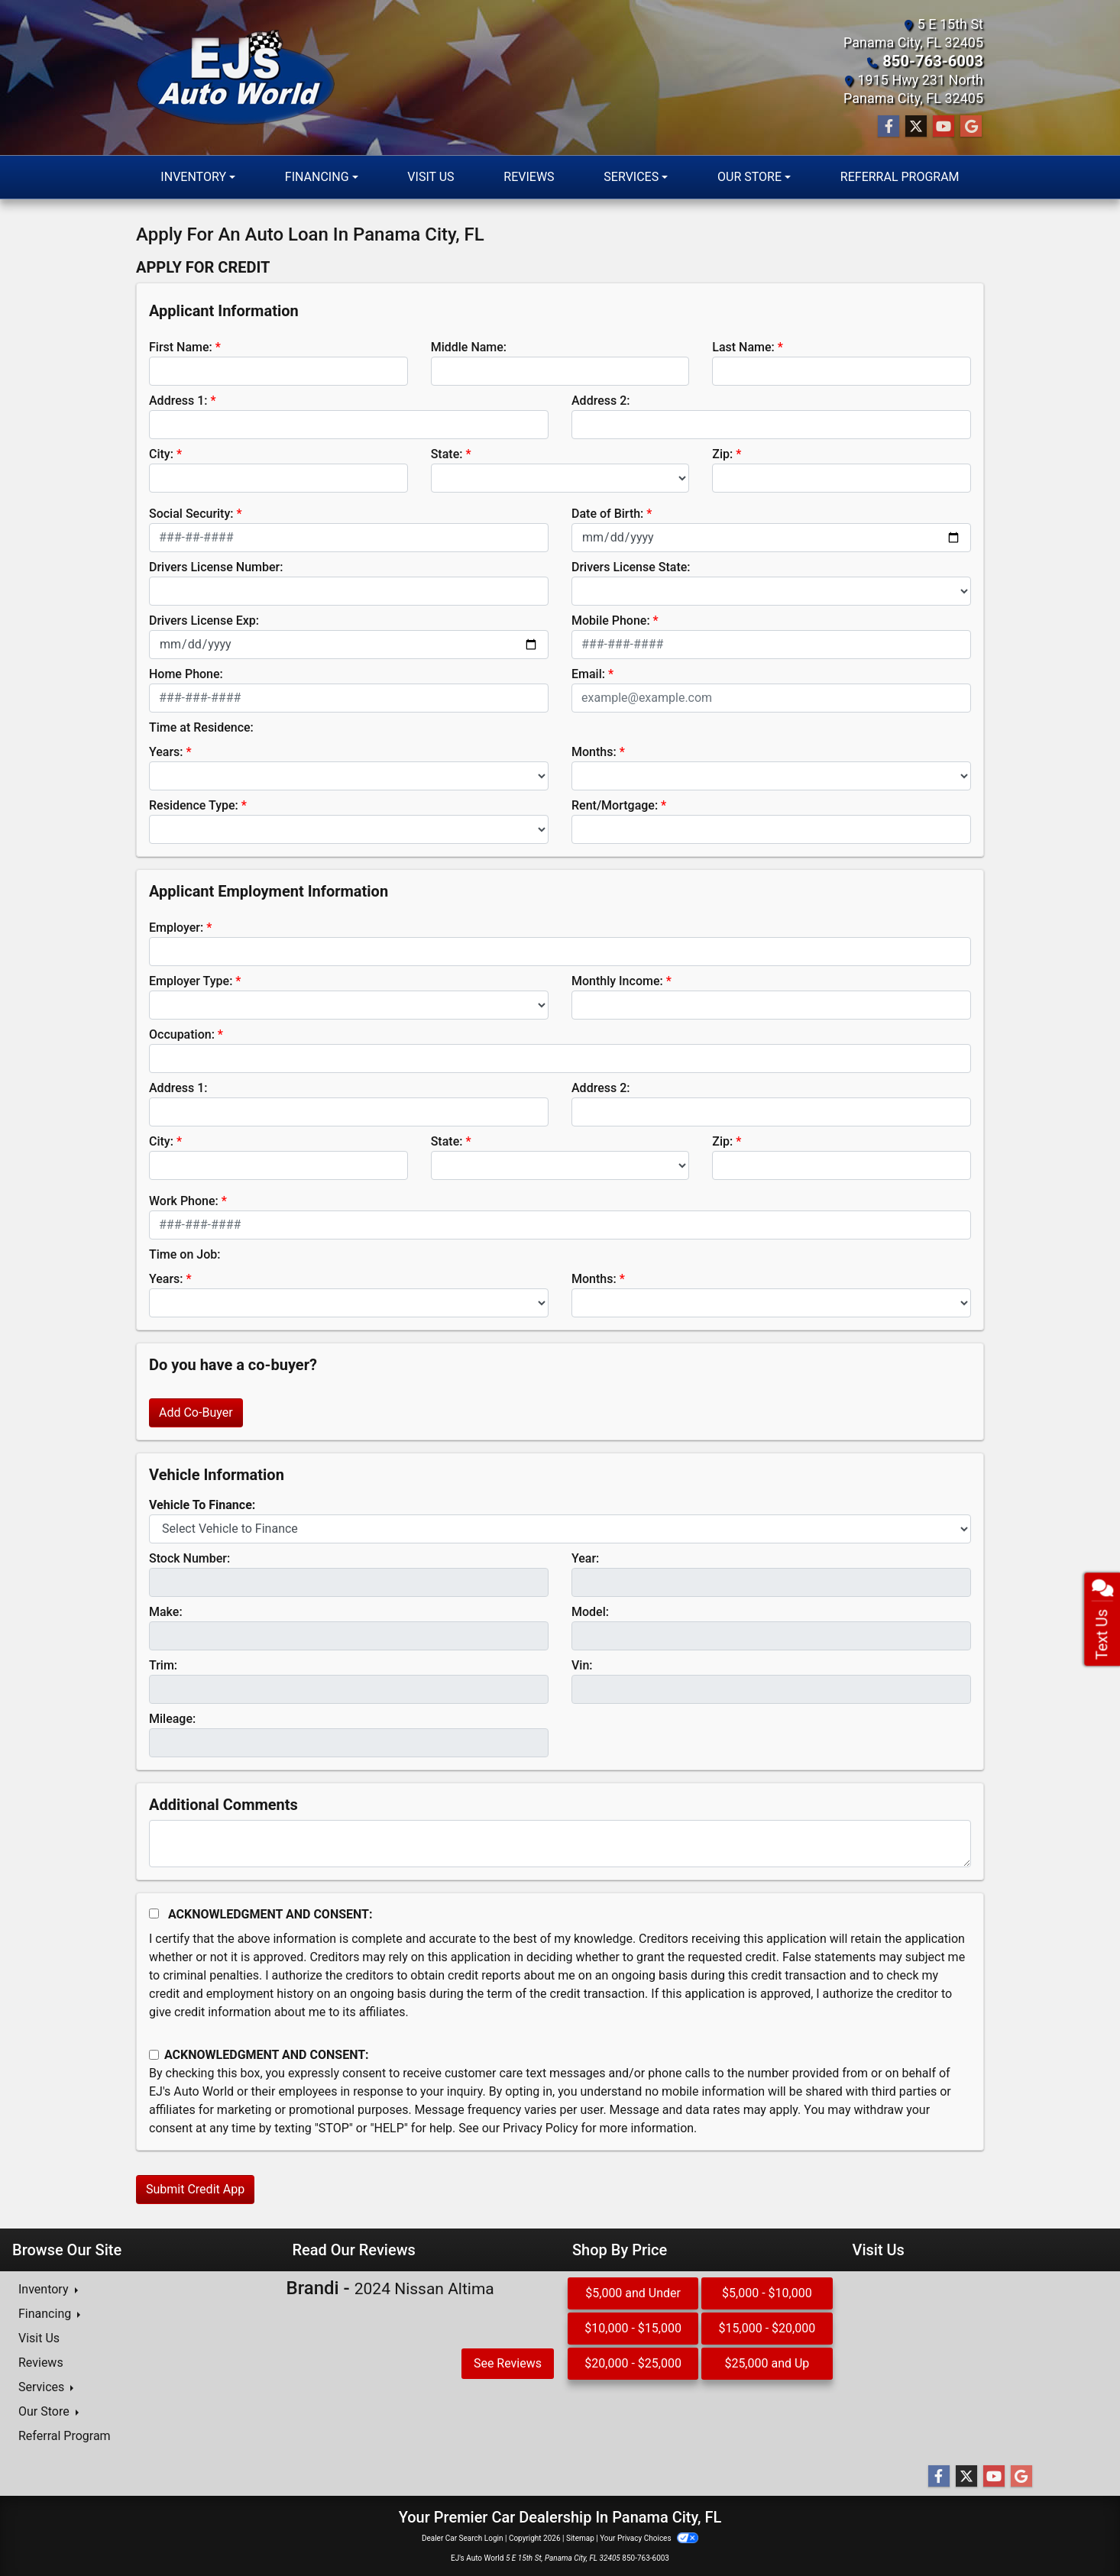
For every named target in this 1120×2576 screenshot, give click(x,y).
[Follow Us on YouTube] (943, 126)
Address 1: (178, 400)
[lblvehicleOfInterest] (560, 1528)
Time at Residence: (201, 726)
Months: (594, 751)
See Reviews (508, 2362)
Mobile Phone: (610, 619)
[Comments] (560, 1843)
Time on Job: (184, 1253)
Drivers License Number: (216, 566)
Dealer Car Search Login (462, 2537)
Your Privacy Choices (649, 2537)
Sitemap (580, 2537)
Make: (166, 1611)
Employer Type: (190, 980)
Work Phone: (183, 1200)
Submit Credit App (195, 2188)
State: (447, 453)
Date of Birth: (607, 513)
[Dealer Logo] (236, 77)
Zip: (722, 453)
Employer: (176, 927)
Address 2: (600, 400)
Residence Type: (193, 804)
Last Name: (743, 346)
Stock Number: (189, 1557)
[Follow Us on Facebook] (888, 126)
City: (161, 453)
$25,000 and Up (766, 2362)
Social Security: (191, 513)
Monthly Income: (617, 980)
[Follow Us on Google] (971, 126)
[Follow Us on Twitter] (916, 126)
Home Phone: (186, 673)
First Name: (180, 346)
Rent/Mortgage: (614, 804)
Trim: (163, 1664)
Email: (588, 673)
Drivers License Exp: (204, 619)
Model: (590, 1611)
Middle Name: (469, 346)
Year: (585, 1557)
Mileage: (172, 1718)
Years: (166, 751)
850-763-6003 (938, 61)
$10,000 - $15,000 (632, 2327)
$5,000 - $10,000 (767, 2292)
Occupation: (182, 1033)
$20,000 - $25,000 (632, 2362)
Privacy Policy (540, 2127)
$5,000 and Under (633, 2292)
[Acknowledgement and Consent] (154, 1913)
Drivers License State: (631, 566)
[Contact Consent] (154, 2054)
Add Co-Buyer (196, 1411)
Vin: (582, 1664)
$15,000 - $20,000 (767, 2327)
